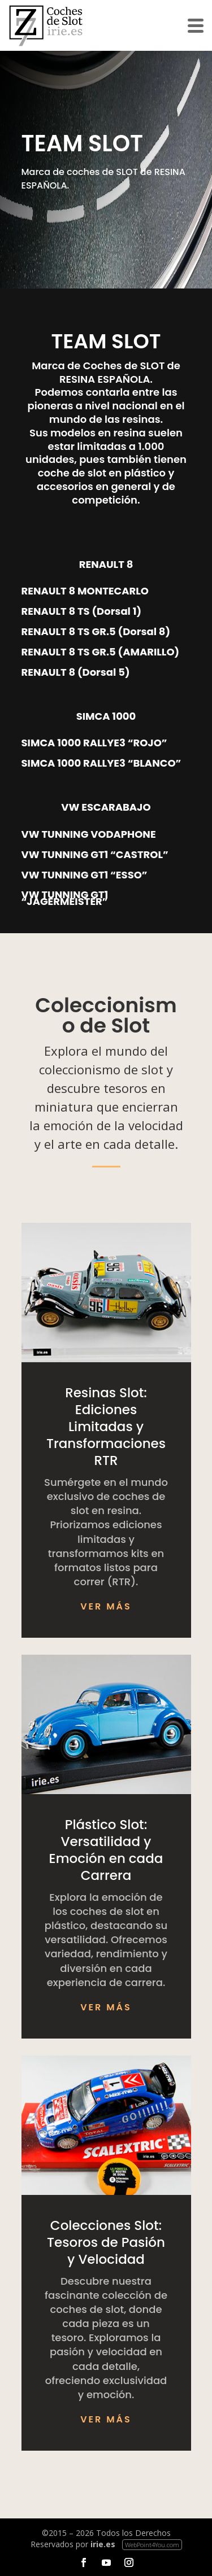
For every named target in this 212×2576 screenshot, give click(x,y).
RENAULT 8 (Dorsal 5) (75, 672)
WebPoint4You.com (152, 2544)
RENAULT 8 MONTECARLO (85, 591)
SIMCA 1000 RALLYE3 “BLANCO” (101, 763)
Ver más (106, 1606)
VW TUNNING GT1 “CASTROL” (94, 854)
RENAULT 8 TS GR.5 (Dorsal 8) (96, 631)
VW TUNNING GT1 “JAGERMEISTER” (65, 898)
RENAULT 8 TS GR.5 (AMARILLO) (100, 652)
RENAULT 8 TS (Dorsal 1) (81, 611)
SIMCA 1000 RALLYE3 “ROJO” (94, 743)
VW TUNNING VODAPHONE (88, 834)
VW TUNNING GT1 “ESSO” (84, 875)
